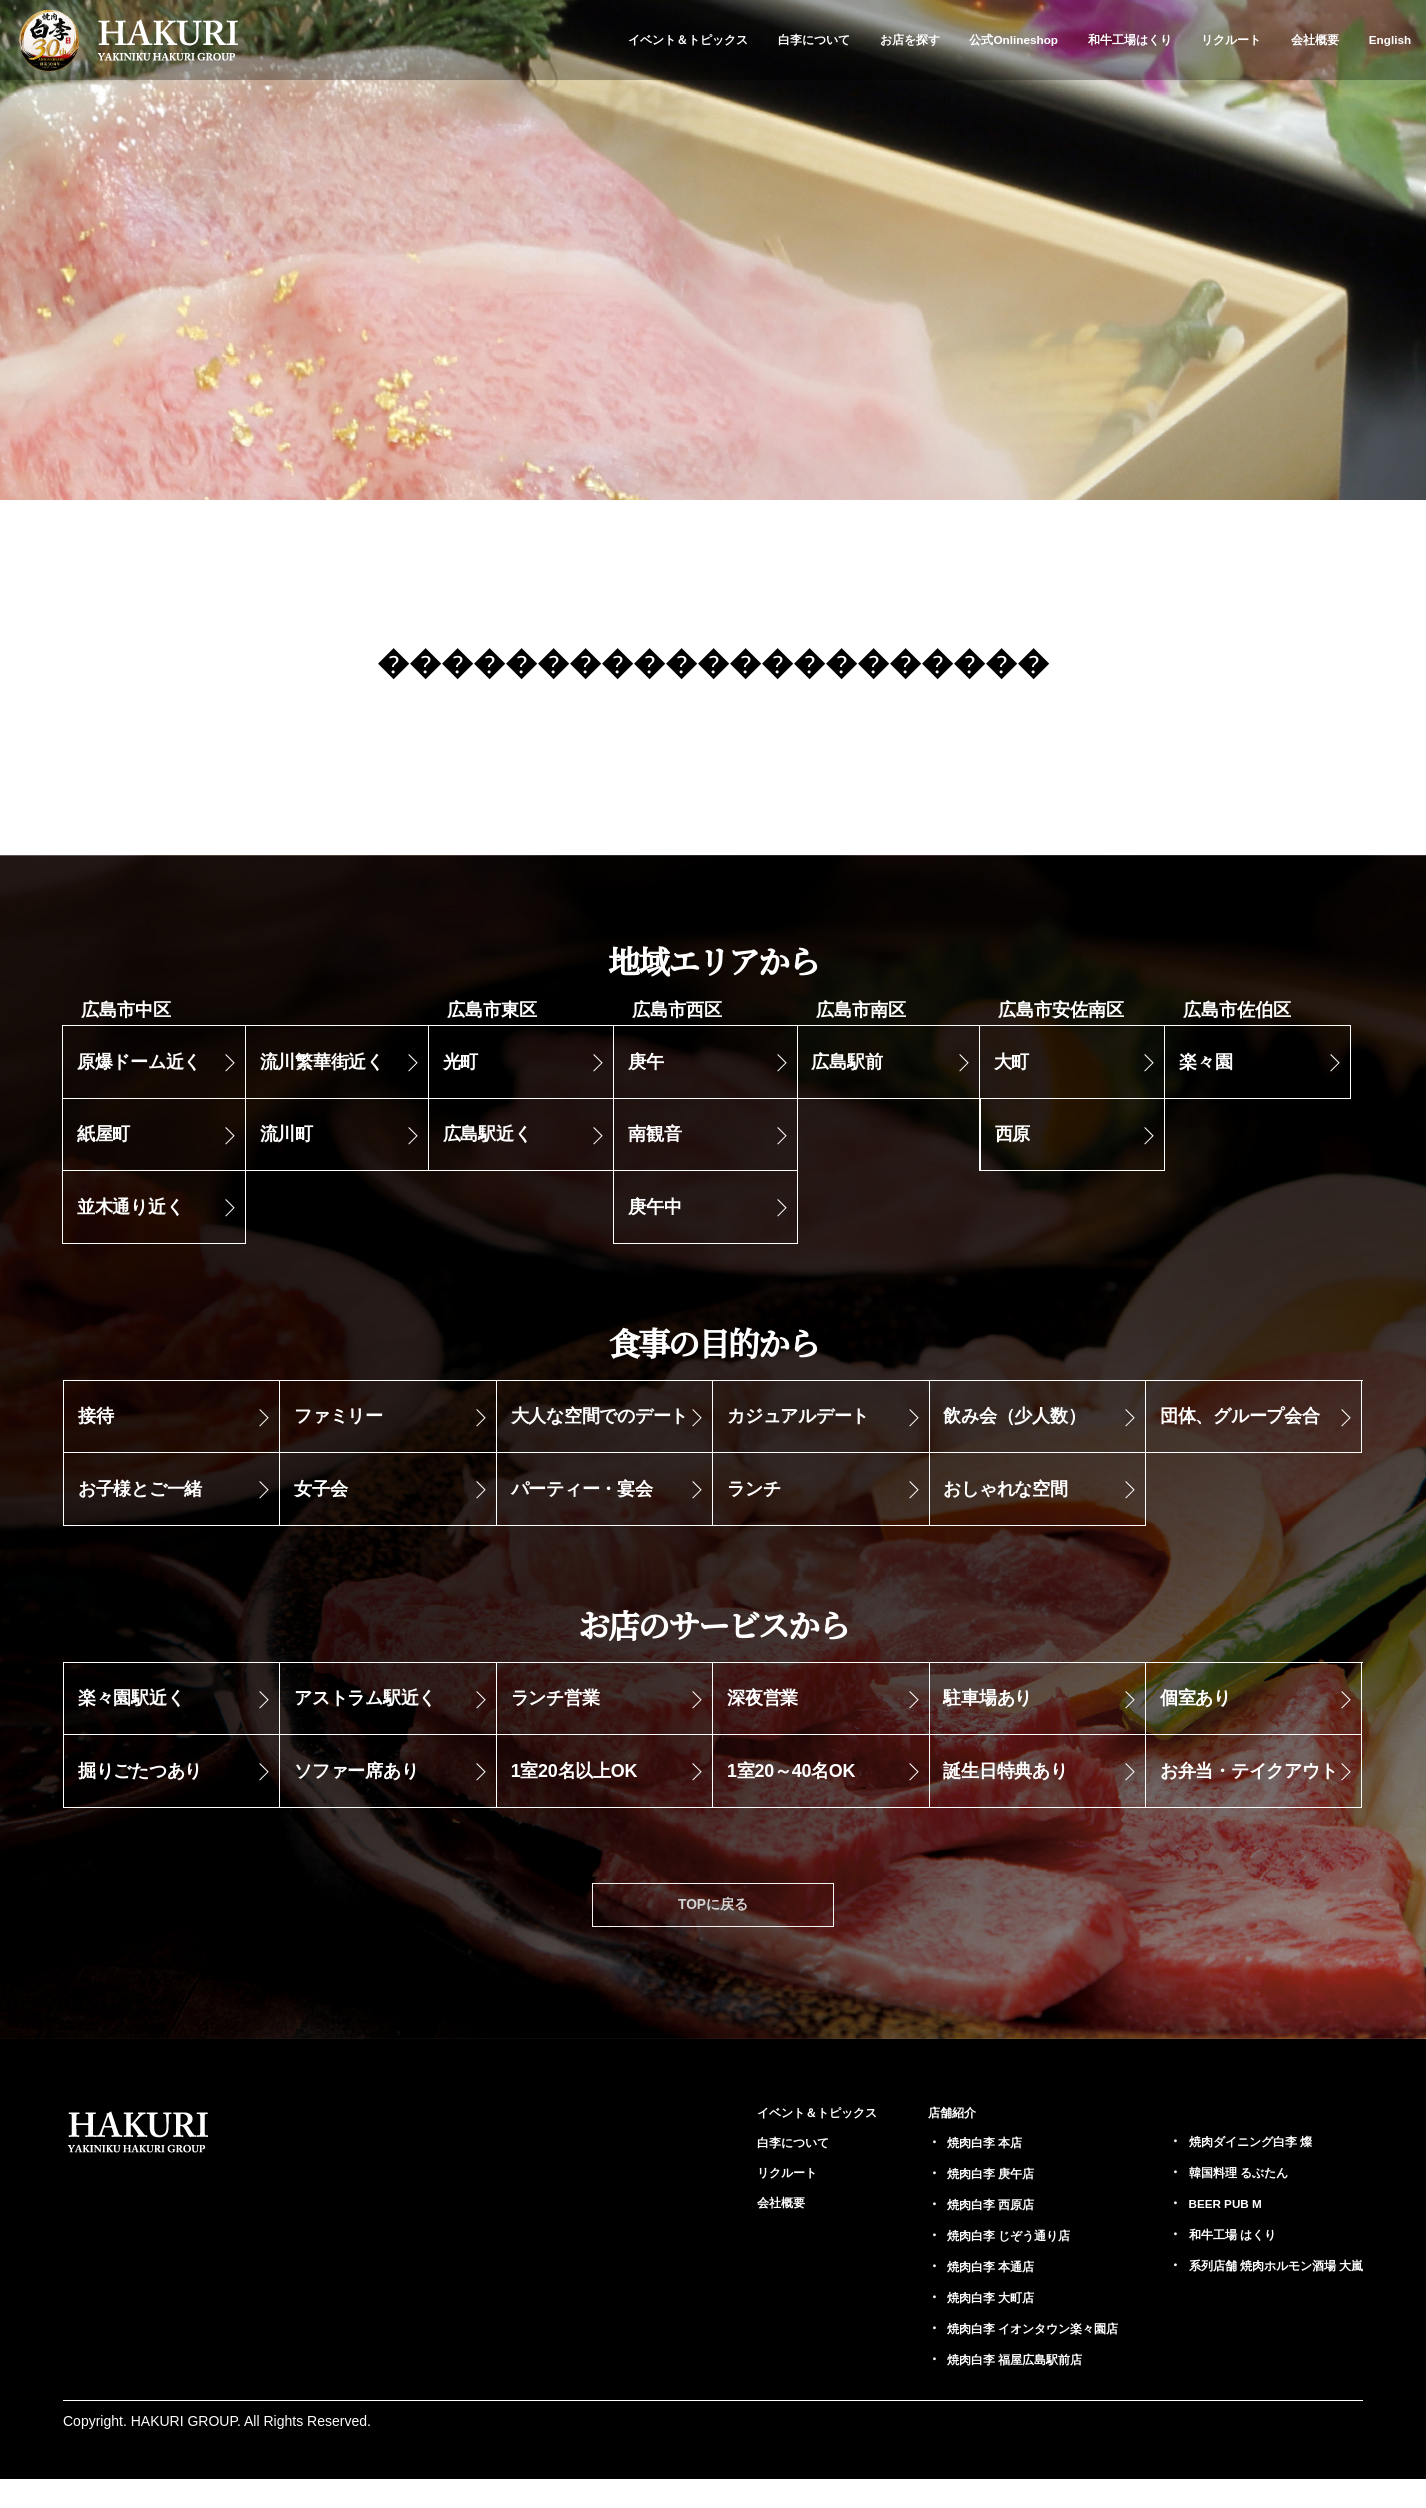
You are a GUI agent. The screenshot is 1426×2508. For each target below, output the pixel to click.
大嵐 (1261, 2293)
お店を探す (910, 39)
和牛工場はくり (1130, 39)
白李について (814, 39)
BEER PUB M (1203, 2231)
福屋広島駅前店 (969, 2388)
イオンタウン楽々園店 (990, 2357)
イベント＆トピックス (688, 39)
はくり (1210, 2262)
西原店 (941, 2233)
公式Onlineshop (1013, 39)
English (1390, 39)
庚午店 (941, 2202)
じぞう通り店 (962, 2264)
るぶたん (1217, 2200)
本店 (934, 2171)
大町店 (941, 2326)
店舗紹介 (899, 2140)
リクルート (1231, 39)
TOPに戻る (713, 1930)
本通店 (941, 2295)
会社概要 (1315, 39)
